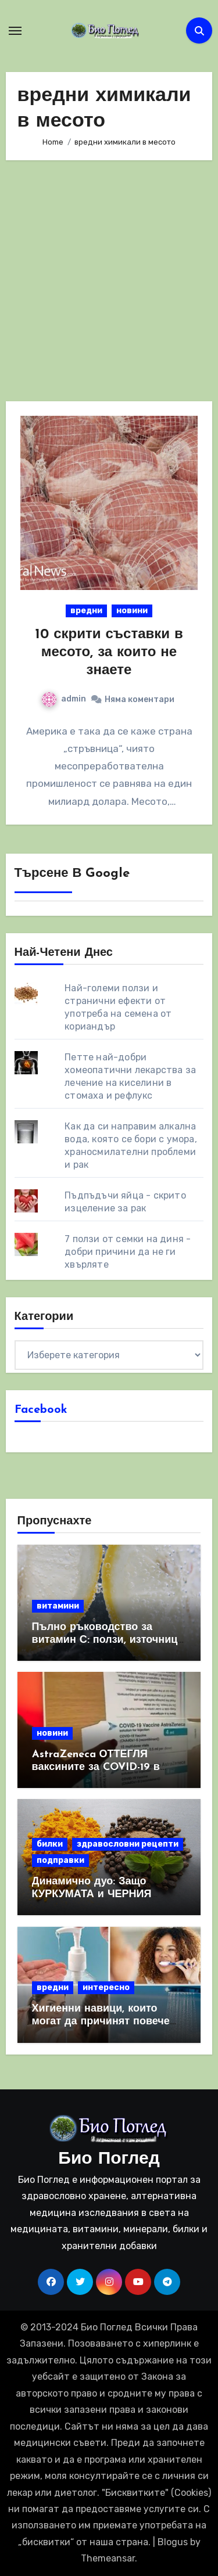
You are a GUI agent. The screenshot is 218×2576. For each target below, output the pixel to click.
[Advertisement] (109, 281)
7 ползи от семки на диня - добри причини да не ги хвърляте (128, 1251)
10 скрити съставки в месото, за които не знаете (109, 653)
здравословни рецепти (127, 1844)
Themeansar (108, 2558)
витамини (58, 1606)
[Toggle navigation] (15, 31)
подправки (60, 1860)
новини (132, 611)
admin (64, 699)
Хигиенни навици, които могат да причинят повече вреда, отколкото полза (101, 2021)
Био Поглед (108, 2159)
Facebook (41, 1410)
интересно (106, 1987)
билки (50, 1844)
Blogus (173, 2542)
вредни (86, 611)
